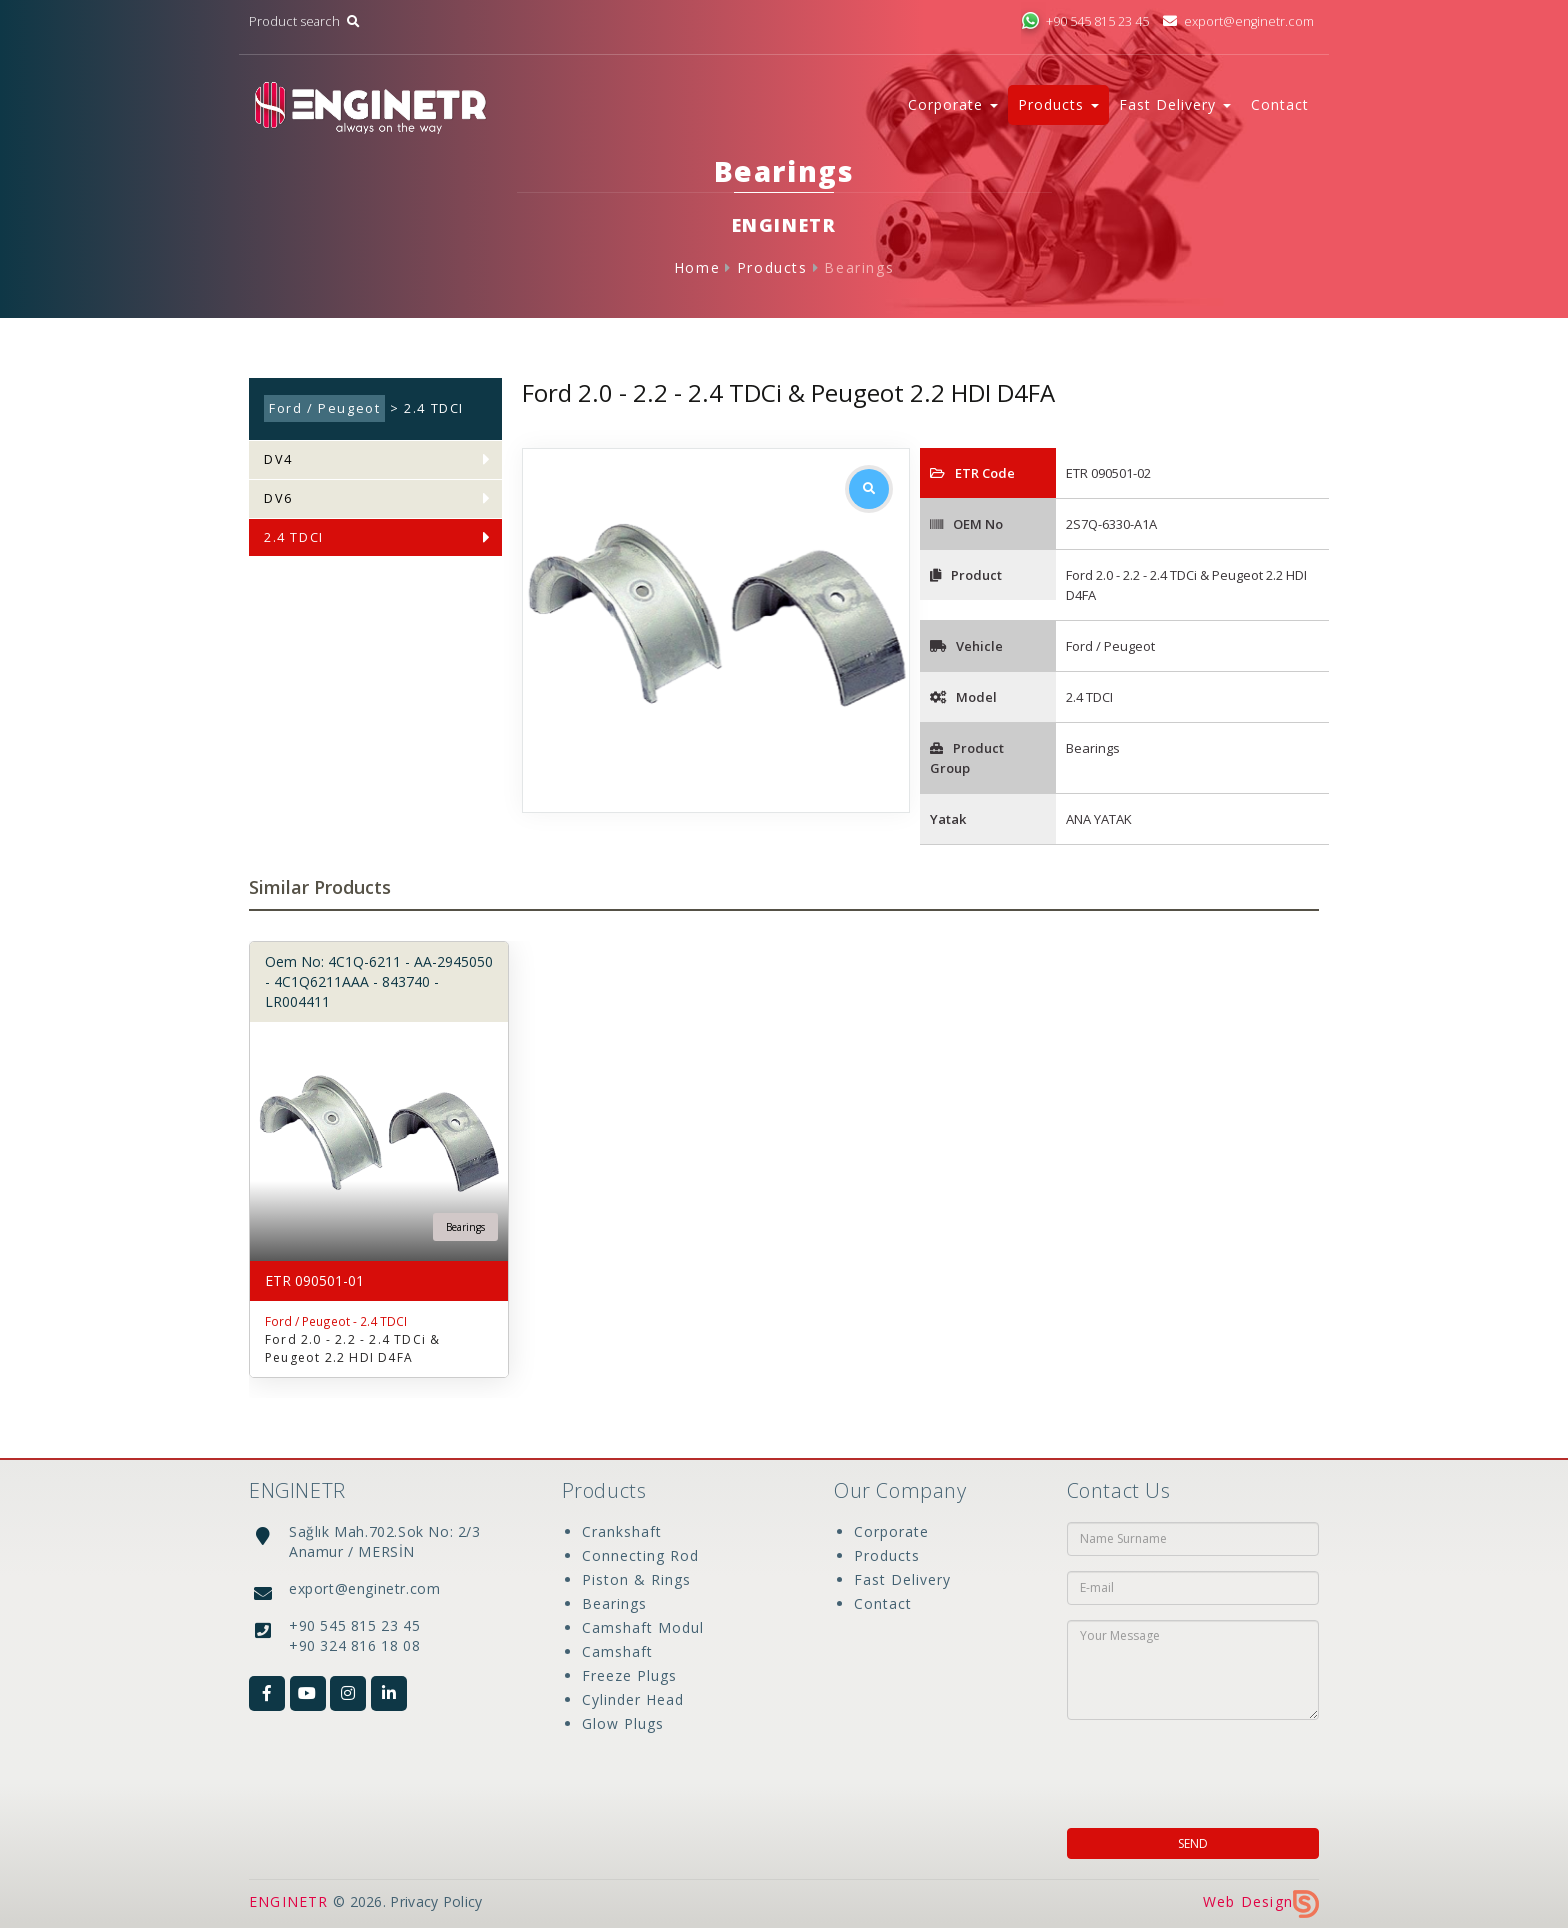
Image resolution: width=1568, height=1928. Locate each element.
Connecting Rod (640, 1555)
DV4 (278, 459)
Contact (1280, 104)
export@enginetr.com (1238, 21)
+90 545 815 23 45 (1085, 21)
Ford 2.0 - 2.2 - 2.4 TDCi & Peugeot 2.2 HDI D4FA (352, 1348)
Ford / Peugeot (324, 408)
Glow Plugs (623, 1723)
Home (697, 267)
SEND (1193, 1843)
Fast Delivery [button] (1175, 104)
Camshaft (617, 1651)
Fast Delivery (902, 1579)
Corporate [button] (953, 104)
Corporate (891, 1531)
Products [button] (1058, 104)
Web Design (1261, 1901)
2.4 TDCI (294, 537)
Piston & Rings (636, 1579)
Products (772, 267)
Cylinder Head (633, 1699)
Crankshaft (622, 1531)
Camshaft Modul (643, 1627)
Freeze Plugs (629, 1675)
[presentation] (1196, 1768)
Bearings (859, 267)
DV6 (278, 498)
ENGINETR (289, 1901)
